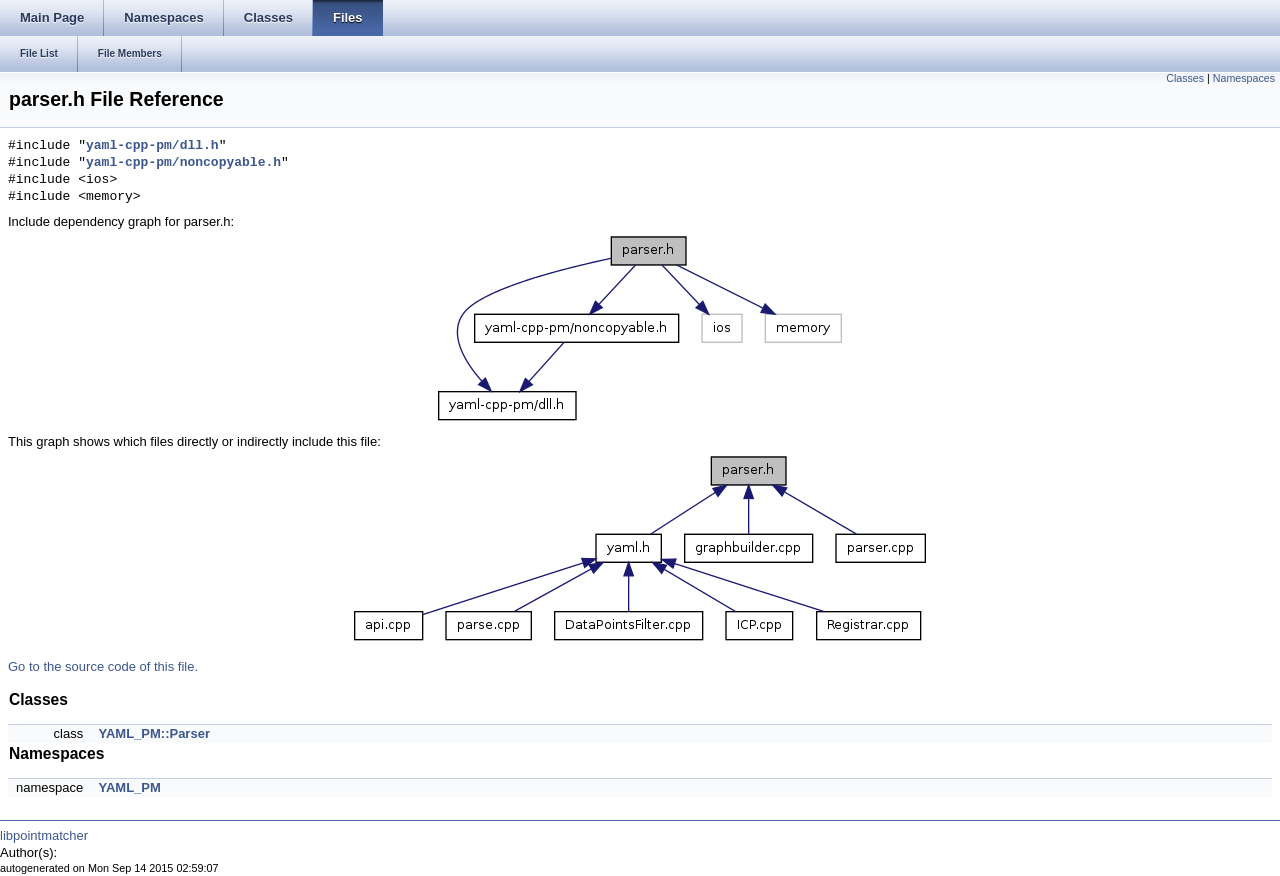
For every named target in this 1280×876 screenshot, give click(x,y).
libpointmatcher (44, 835)
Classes (1185, 78)
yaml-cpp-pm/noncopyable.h (183, 163)
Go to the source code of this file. (103, 666)
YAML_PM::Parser (154, 733)
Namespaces (1244, 78)
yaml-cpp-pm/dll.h (152, 146)
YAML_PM (129, 787)
